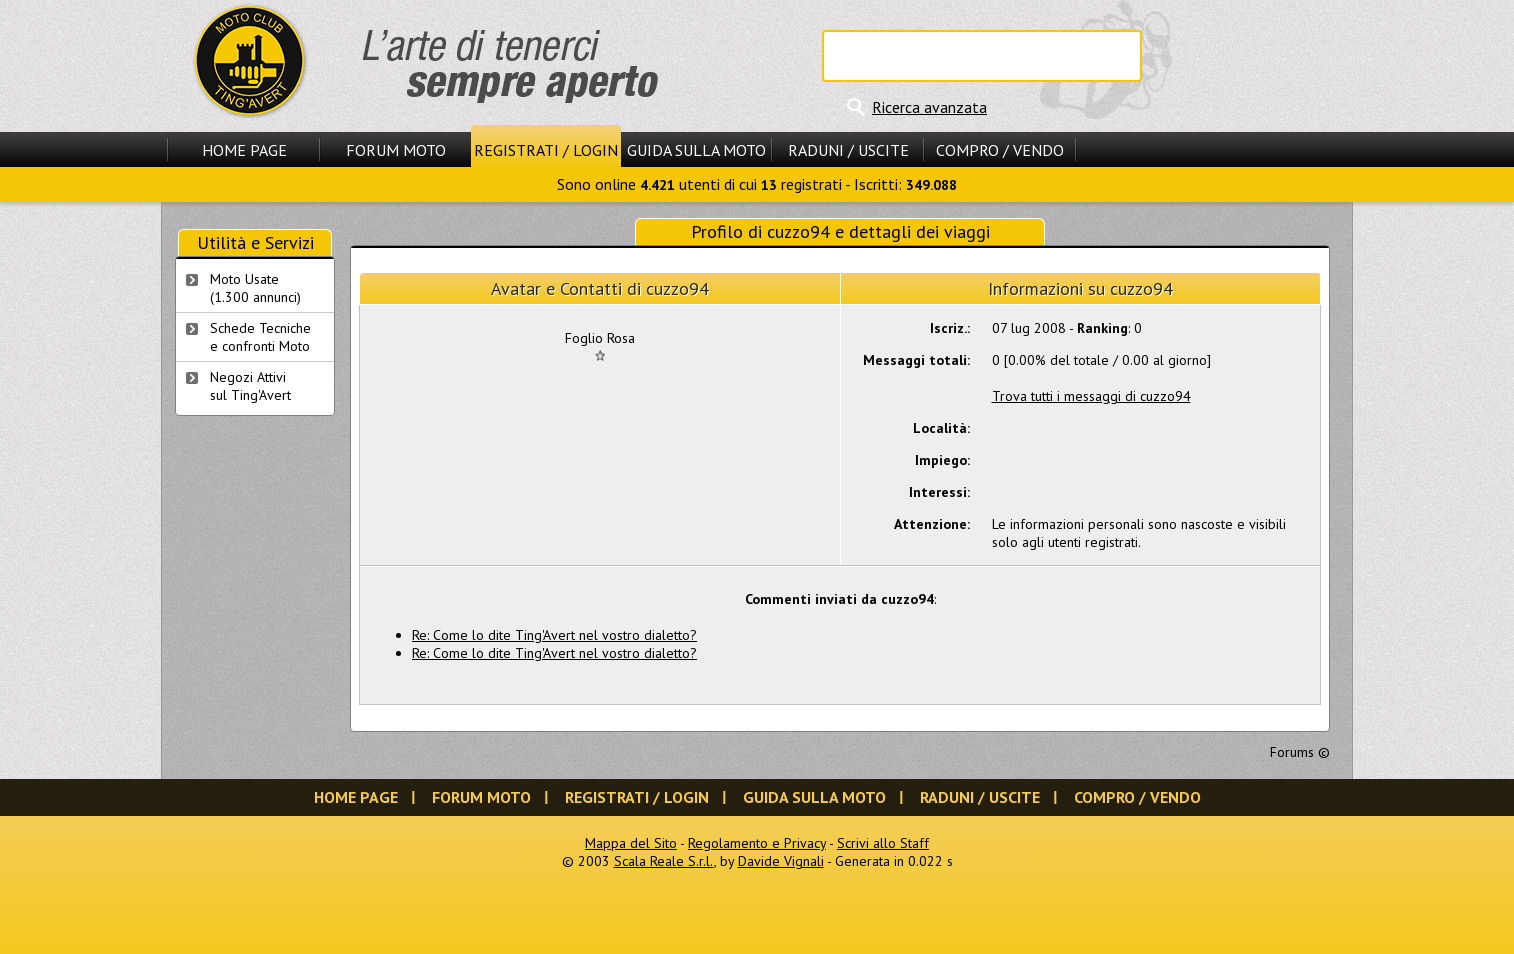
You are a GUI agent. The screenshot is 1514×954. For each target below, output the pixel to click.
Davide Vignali (781, 861)
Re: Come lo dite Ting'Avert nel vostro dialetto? (554, 635)
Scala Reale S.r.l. (664, 861)
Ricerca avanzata (929, 107)
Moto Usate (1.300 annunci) (255, 288)
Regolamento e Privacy (757, 843)
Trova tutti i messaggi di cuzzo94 (1091, 396)
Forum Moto (396, 150)
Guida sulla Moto (696, 150)
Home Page (244, 150)
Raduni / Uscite (848, 150)
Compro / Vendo (1000, 150)
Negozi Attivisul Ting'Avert (250, 386)
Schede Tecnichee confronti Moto (260, 337)
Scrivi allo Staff (883, 843)
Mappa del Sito (631, 843)
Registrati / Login (546, 150)
